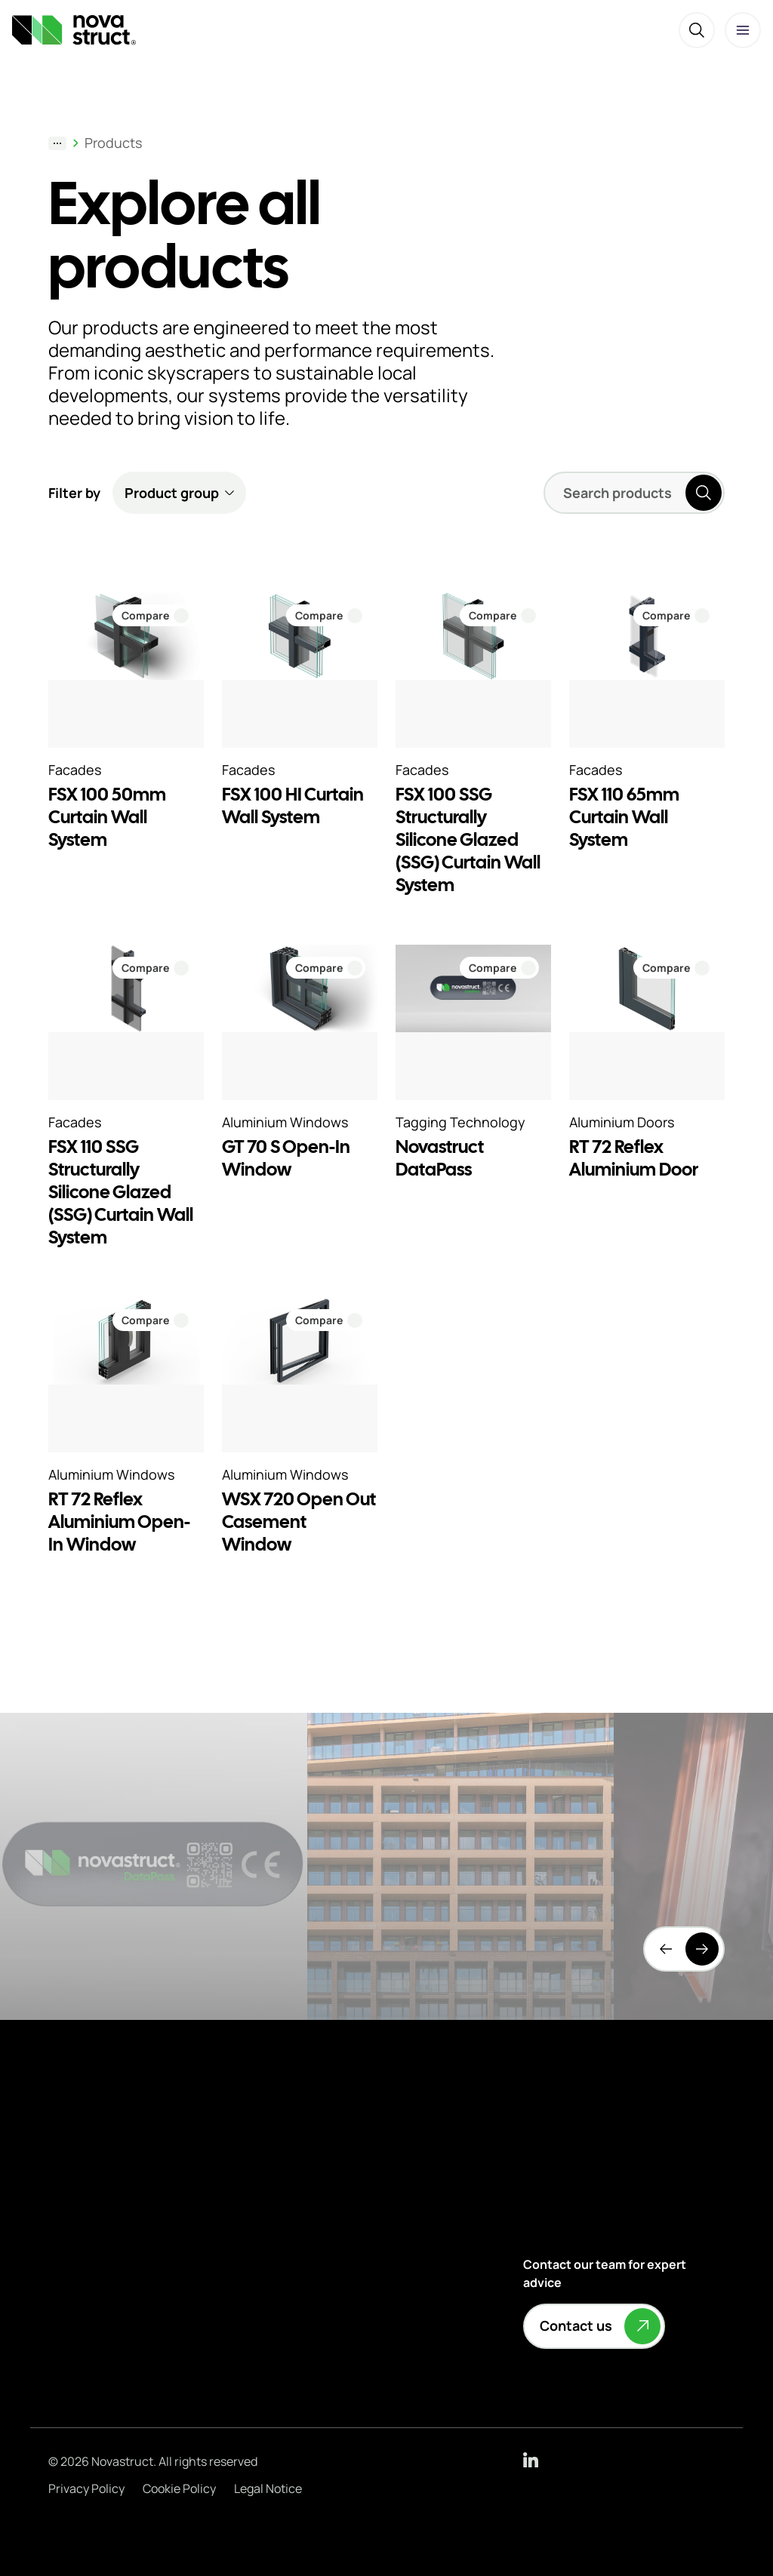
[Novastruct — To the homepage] (74, 30)
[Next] (702, 1949)
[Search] (697, 30)
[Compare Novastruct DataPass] (499, 968)
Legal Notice (268, 2488)
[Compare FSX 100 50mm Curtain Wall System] (152, 615)
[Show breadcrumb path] (57, 143)
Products (113, 143)
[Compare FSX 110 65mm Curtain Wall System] (673, 615)
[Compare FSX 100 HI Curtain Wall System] (325, 615)
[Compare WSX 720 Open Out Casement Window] (325, 1320)
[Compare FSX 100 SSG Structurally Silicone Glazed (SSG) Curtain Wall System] (499, 615)
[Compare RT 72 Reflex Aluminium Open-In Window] (152, 1320)
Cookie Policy (179, 2488)
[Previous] (665, 1949)
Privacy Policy (86, 2488)
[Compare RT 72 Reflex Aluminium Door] (673, 968)
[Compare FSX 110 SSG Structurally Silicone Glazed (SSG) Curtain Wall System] (152, 968)
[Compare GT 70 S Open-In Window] (325, 968)
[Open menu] (743, 30)
